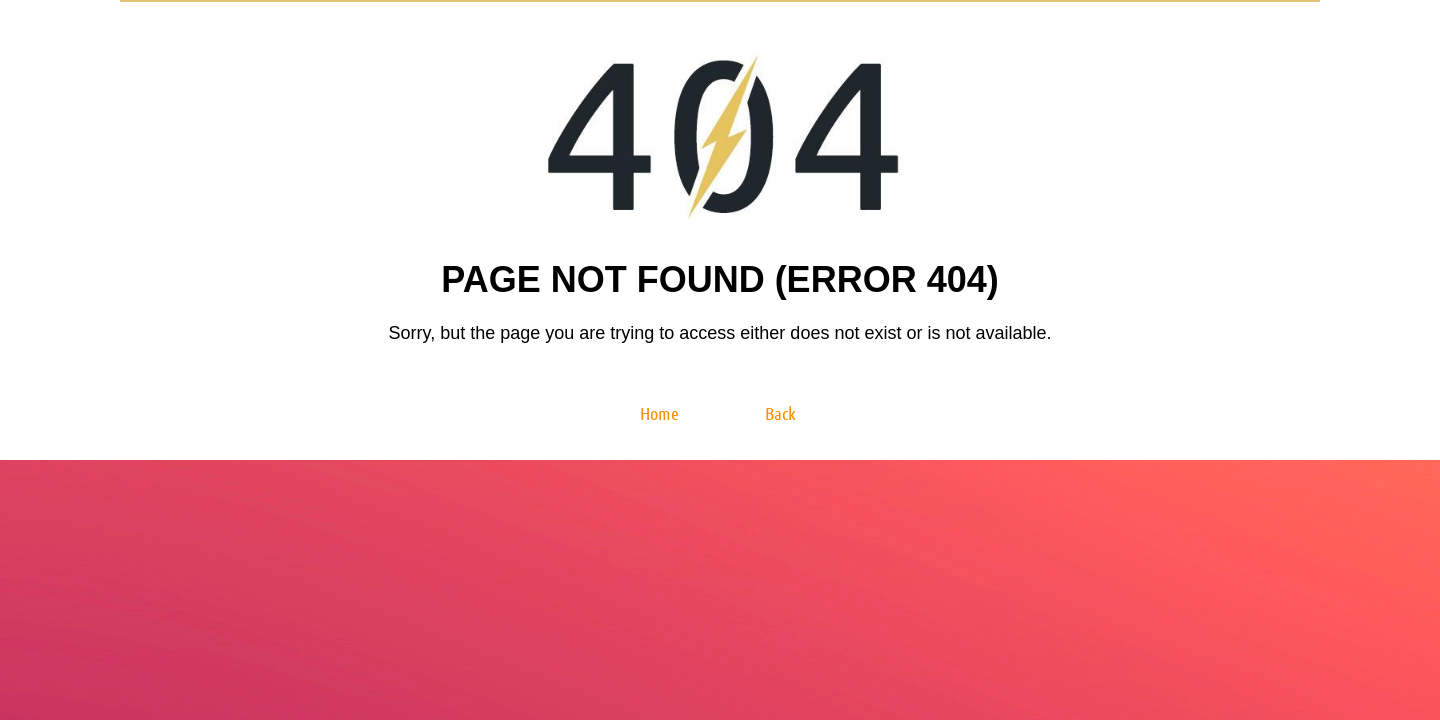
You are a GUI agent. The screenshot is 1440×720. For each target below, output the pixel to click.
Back (780, 413)
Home (659, 413)
